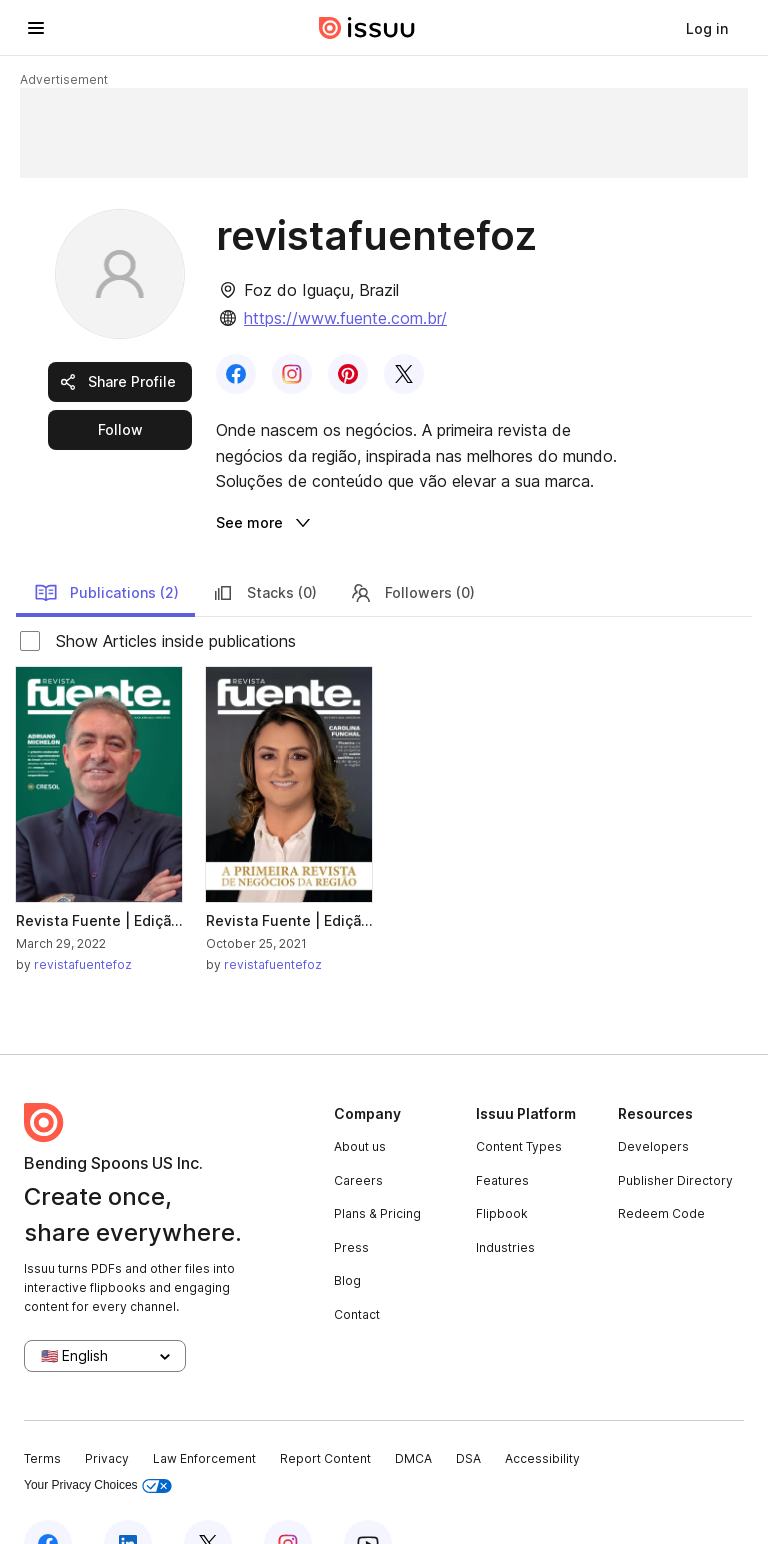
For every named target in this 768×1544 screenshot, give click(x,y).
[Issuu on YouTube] (368, 1496)
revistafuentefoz (83, 916)
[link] (707, 28)
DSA (468, 1410)
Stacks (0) (264, 545)
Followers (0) (412, 545)
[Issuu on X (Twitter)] (208, 1496)
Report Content (325, 1410)
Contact (357, 1266)
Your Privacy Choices (98, 1437)
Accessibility (542, 1410)
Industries (505, 1199)
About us (360, 1098)
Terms (42, 1410)
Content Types (519, 1098)
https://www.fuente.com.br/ (345, 318)
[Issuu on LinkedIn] (128, 1496)
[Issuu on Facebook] (48, 1496)
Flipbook (502, 1165)
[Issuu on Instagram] (288, 1496)
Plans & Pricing (377, 1165)
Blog (347, 1232)
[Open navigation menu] (36, 28)
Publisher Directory (675, 1132)
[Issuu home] (367, 28)
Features (502, 1132)
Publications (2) (106, 545)
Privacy (107, 1410)
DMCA (413, 1410)
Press (351, 1199)
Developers (653, 1098)
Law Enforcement (204, 1410)
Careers (358, 1132)
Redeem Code (661, 1165)
